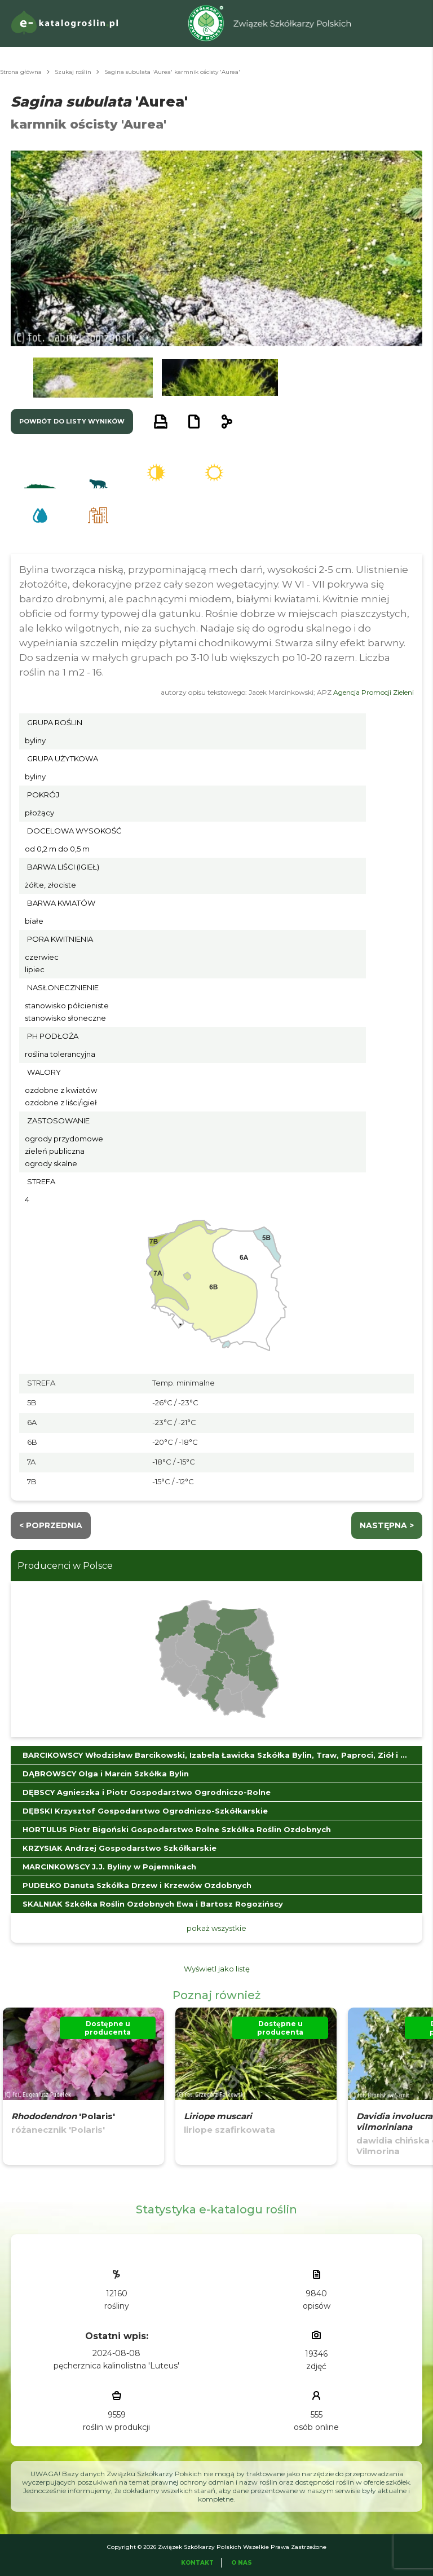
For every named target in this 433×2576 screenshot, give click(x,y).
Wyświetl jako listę (217, 1968)
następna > (387, 1525)
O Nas (241, 2562)
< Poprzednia (50, 1525)
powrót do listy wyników (72, 421)
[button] (93, 378)
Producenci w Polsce (65, 1565)
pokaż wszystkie (216, 1928)
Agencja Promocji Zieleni (373, 692)
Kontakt (197, 2562)
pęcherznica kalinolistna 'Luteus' (116, 2366)
